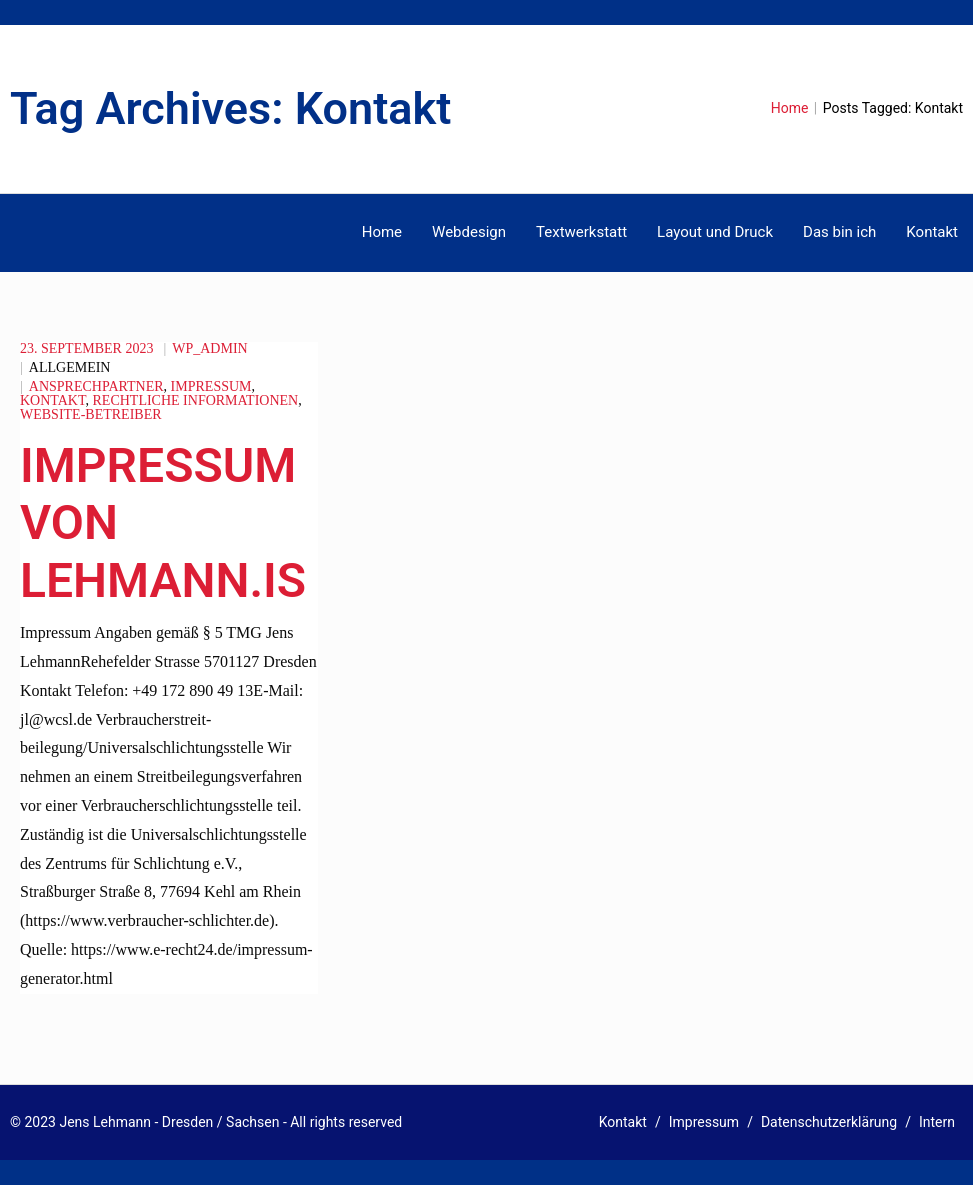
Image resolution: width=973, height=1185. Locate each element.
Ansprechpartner (96, 386)
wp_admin (209, 348)
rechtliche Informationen (196, 400)
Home (790, 108)
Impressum (211, 386)
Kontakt (53, 400)
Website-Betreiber (91, 414)
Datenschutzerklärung (829, 1122)
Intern (937, 1122)
